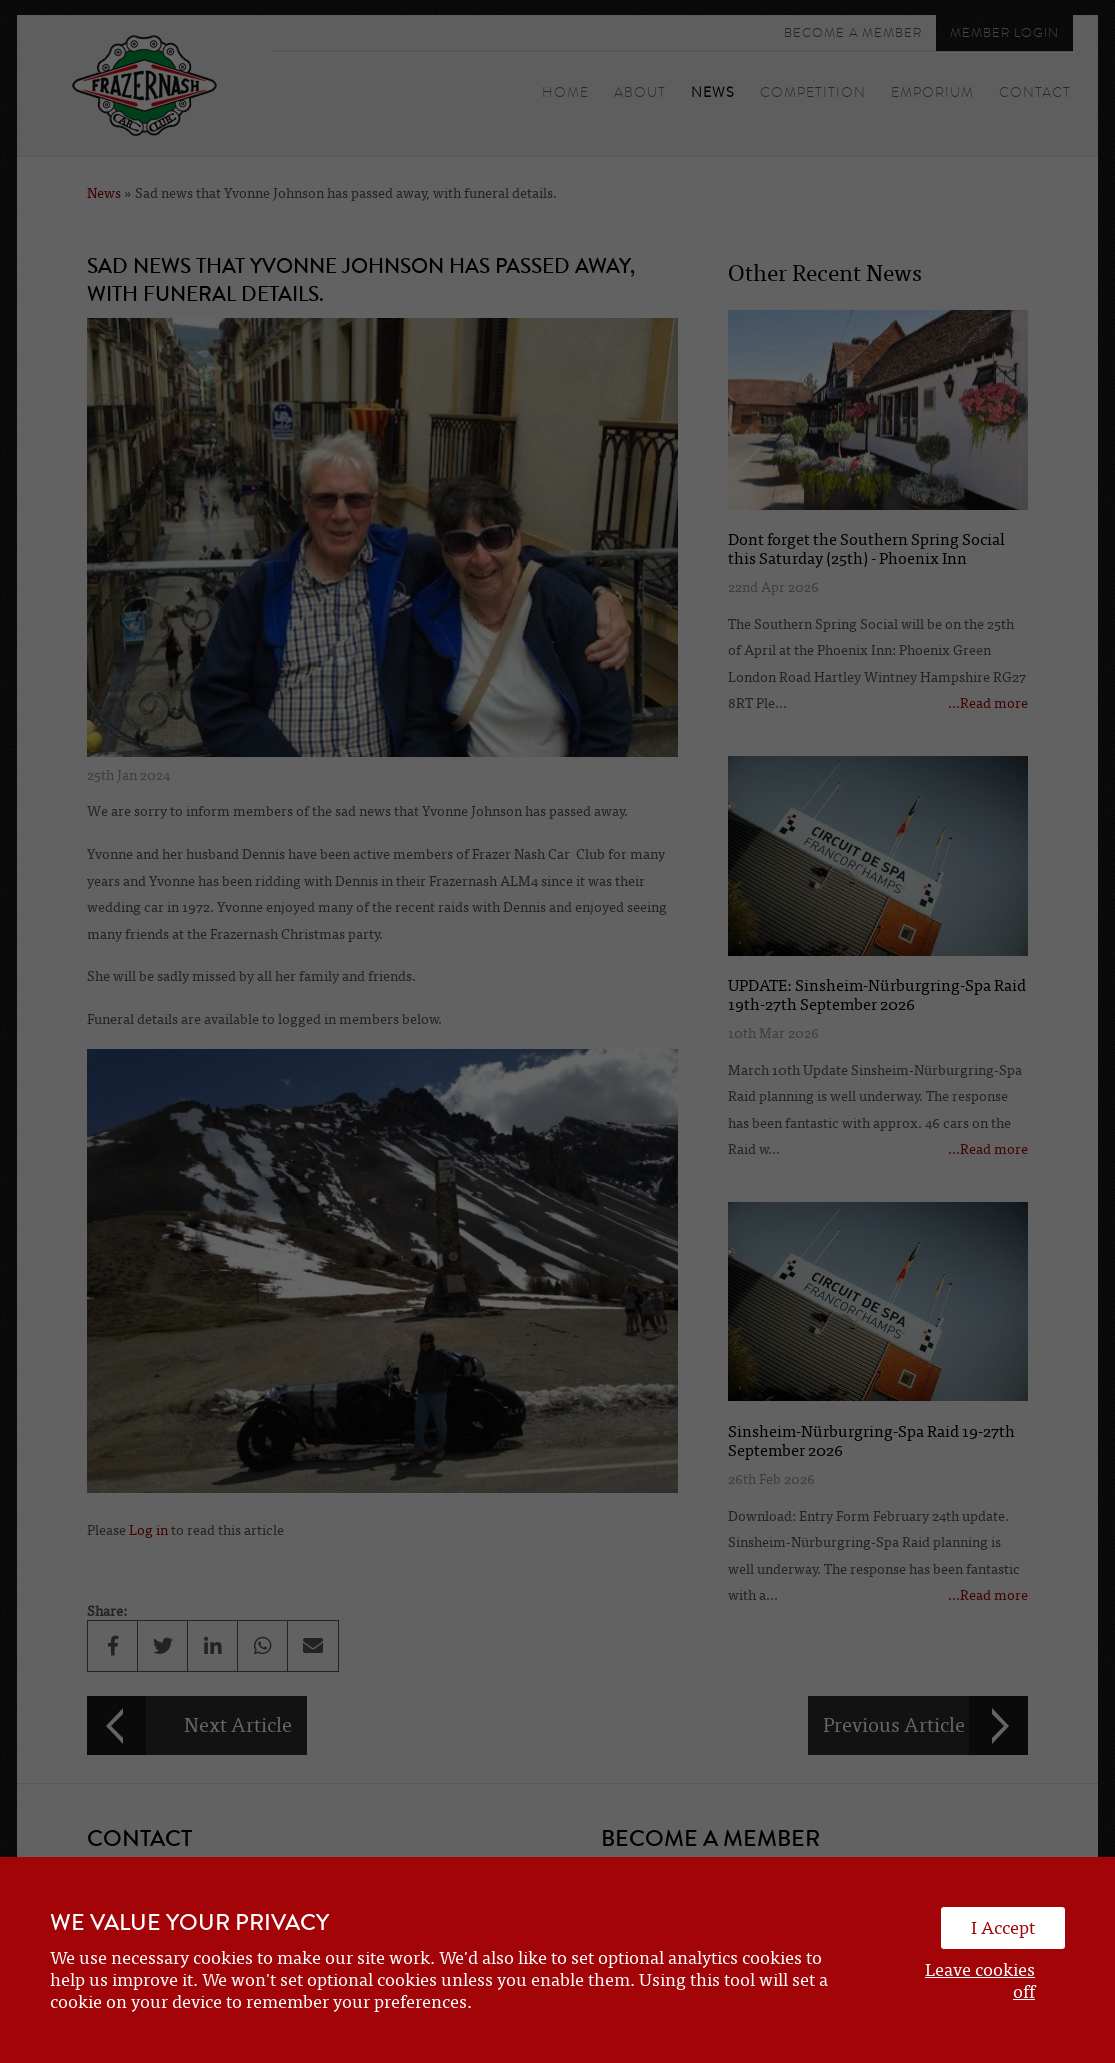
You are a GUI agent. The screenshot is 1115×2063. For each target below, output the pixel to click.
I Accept (1003, 1928)
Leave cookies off (980, 1981)
